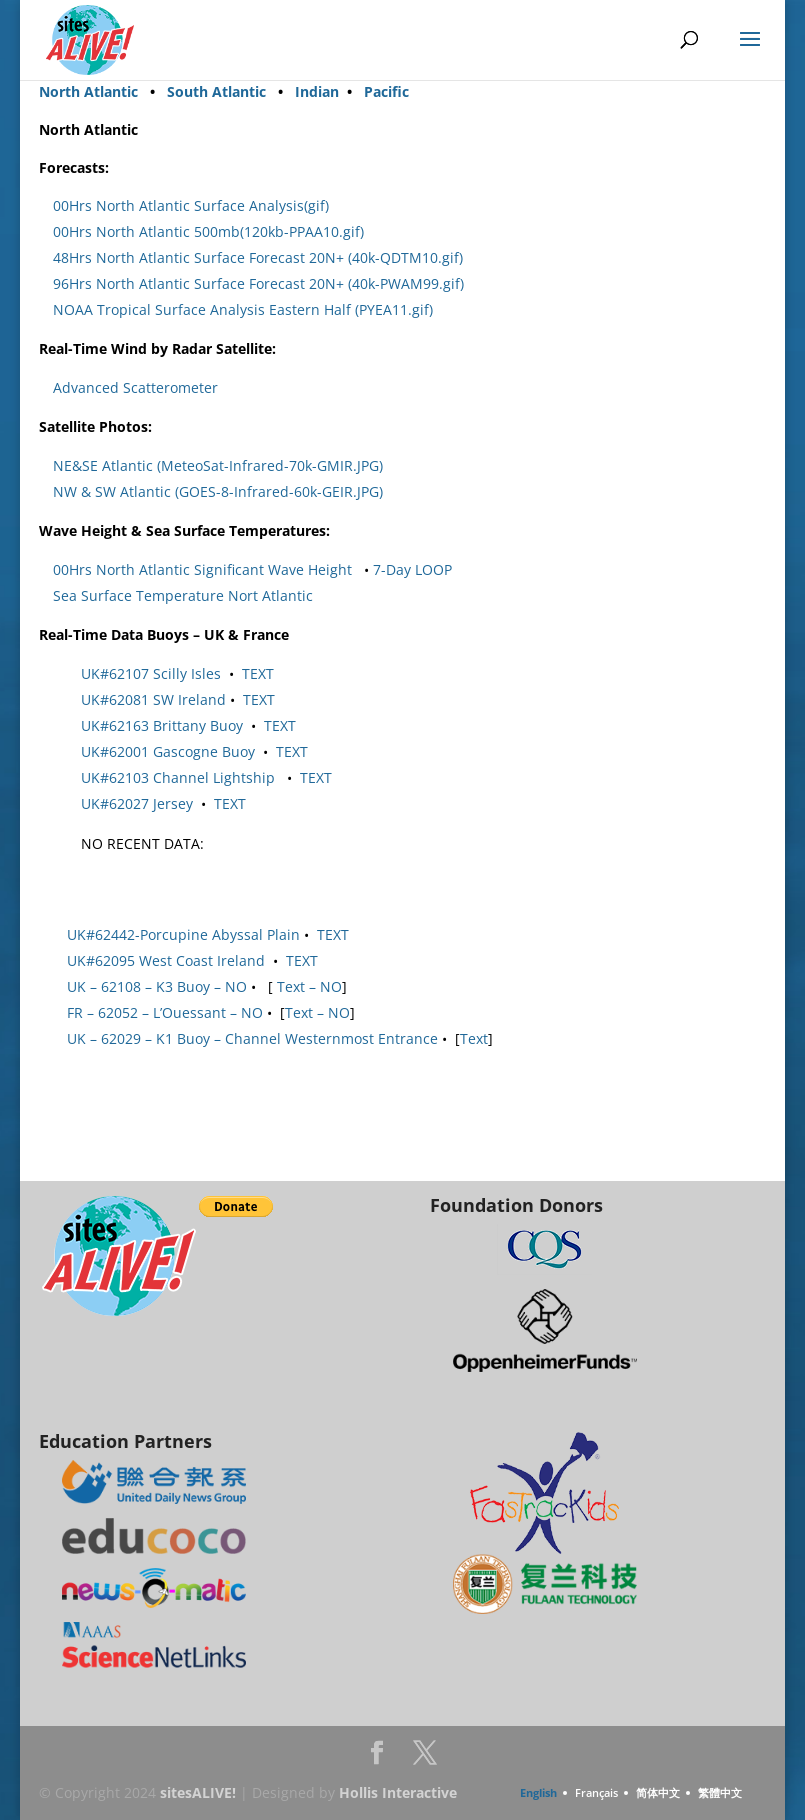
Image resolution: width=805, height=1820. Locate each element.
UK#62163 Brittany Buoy (162, 725)
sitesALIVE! (198, 1792)
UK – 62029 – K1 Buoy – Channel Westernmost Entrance (252, 1038)
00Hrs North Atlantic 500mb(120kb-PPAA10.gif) (208, 231)
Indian (319, 91)
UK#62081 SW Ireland (153, 699)
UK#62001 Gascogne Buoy (168, 751)
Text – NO (307, 986)
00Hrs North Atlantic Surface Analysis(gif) (191, 205)
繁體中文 (720, 1792)
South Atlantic (216, 91)
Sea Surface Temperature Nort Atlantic (183, 595)
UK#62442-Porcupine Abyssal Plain (183, 934)
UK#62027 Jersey (137, 803)
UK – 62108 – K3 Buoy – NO (157, 986)
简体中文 (658, 1792)
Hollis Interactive (398, 1792)
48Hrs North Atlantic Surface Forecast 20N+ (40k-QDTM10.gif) (258, 257)
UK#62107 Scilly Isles (151, 673)
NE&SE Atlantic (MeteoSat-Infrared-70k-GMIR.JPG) (218, 465)
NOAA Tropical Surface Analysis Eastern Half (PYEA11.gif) (243, 309)
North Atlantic (88, 91)
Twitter (425, 1758)
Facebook (377, 1758)
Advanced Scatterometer (135, 387)
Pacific (386, 91)
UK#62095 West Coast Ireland (166, 960)
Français (596, 1792)
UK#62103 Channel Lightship (178, 777)
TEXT (258, 673)
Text (474, 1038)
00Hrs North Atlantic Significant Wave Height (202, 569)
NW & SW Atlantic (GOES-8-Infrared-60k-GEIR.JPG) (218, 491)
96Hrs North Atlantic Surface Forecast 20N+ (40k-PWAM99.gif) (258, 283)
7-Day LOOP (412, 569)
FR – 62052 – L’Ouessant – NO (165, 1012)
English (538, 1792)
